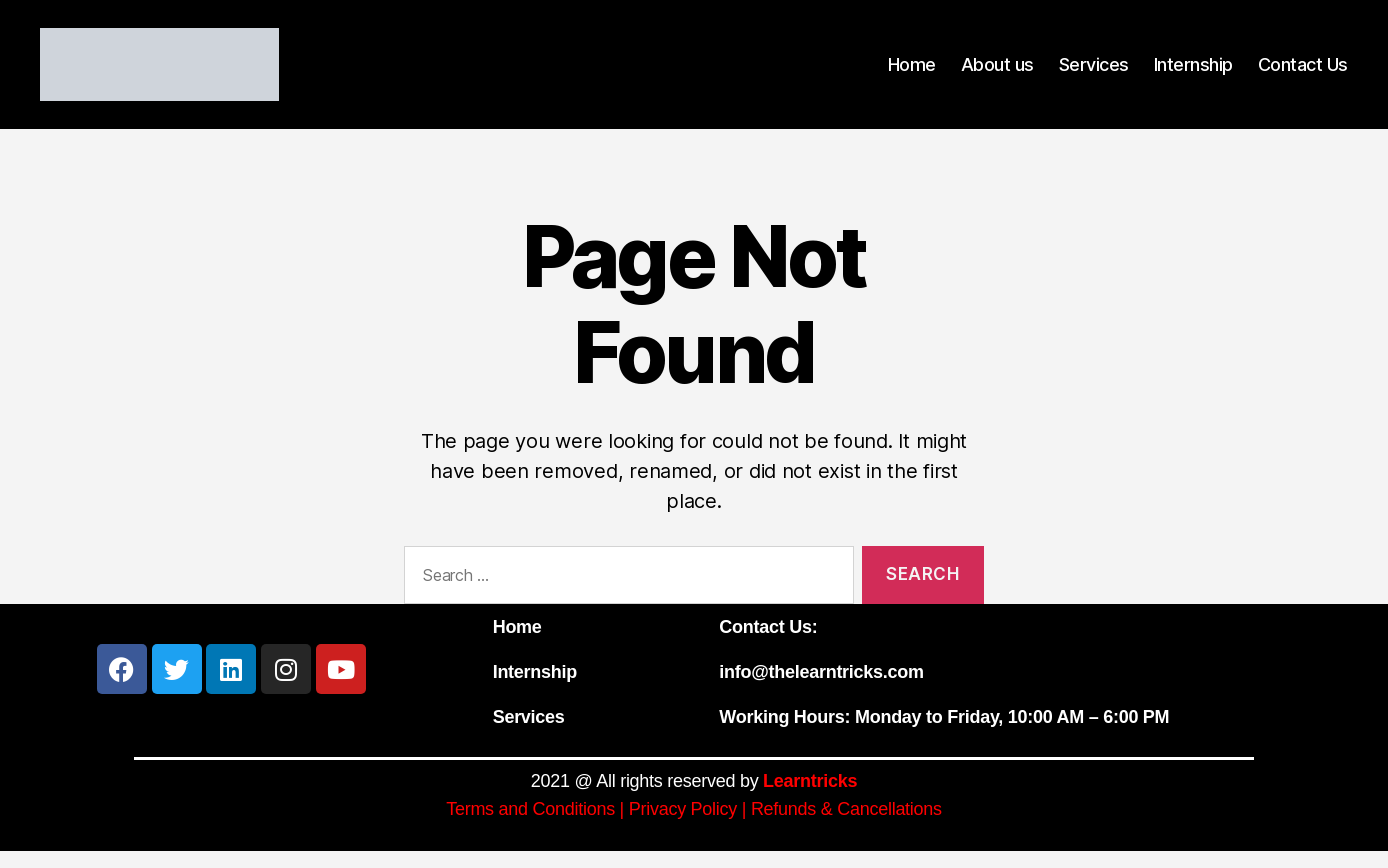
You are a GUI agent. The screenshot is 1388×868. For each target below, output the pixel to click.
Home (912, 72)
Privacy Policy (683, 826)
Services (1094, 72)
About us (997, 72)
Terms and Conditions (530, 826)
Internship (1193, 72)
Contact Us (1303, 72)
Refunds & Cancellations (846, 826)
